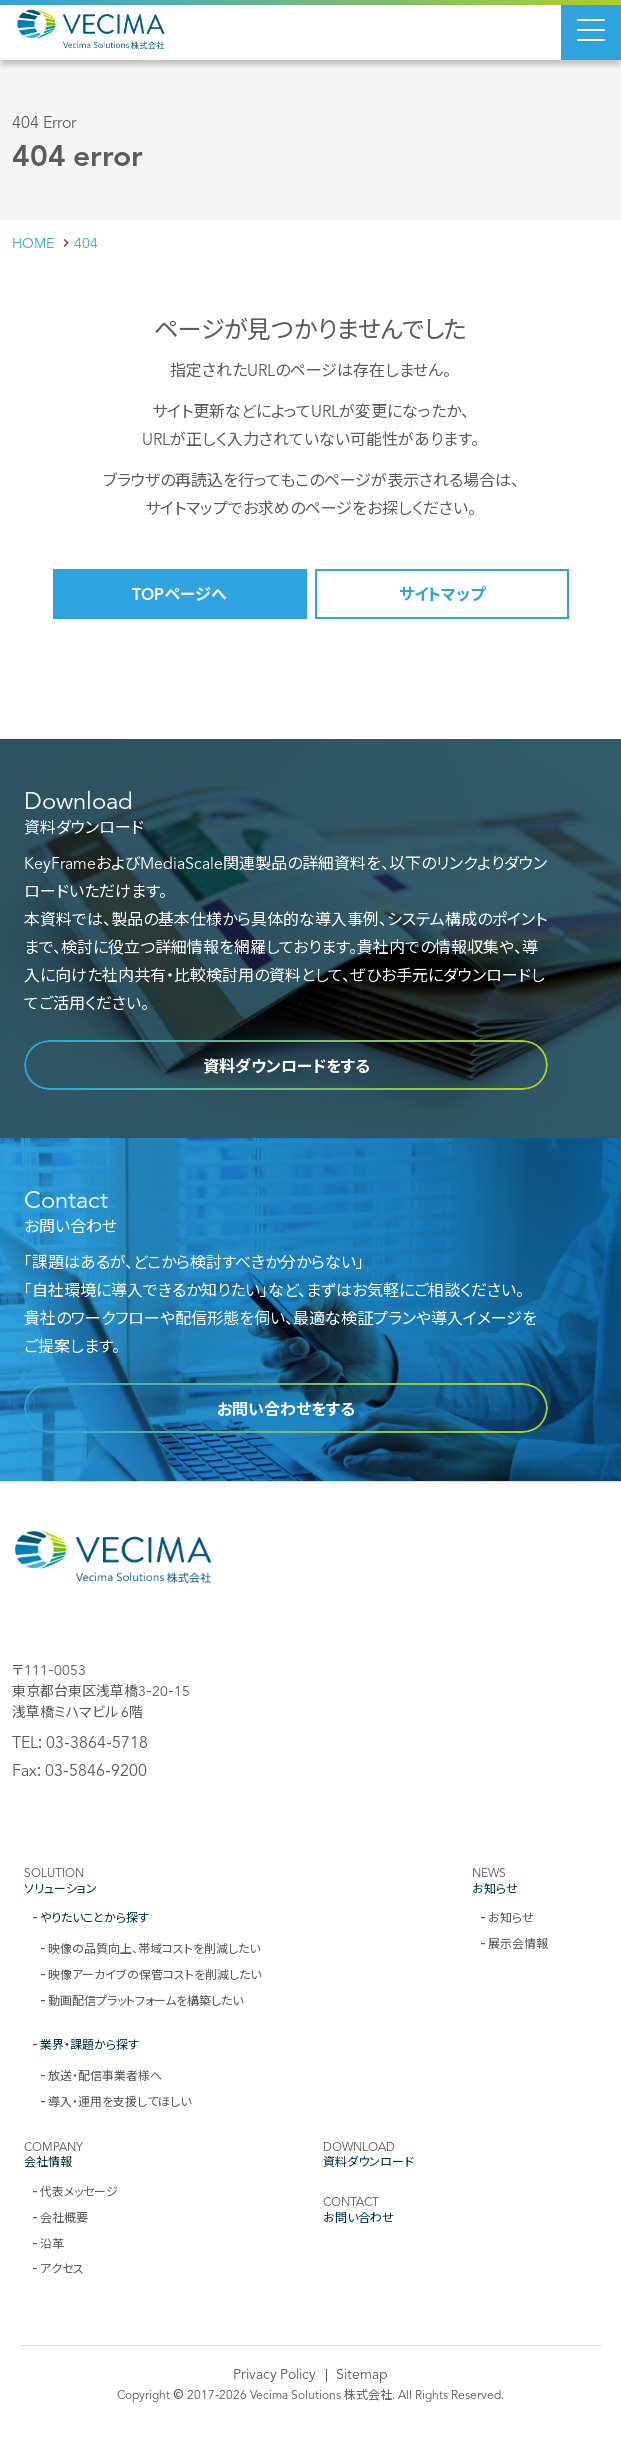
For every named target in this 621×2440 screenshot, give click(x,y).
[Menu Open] (591, 30)
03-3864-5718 (97, 1741)
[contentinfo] (310, 1960)
